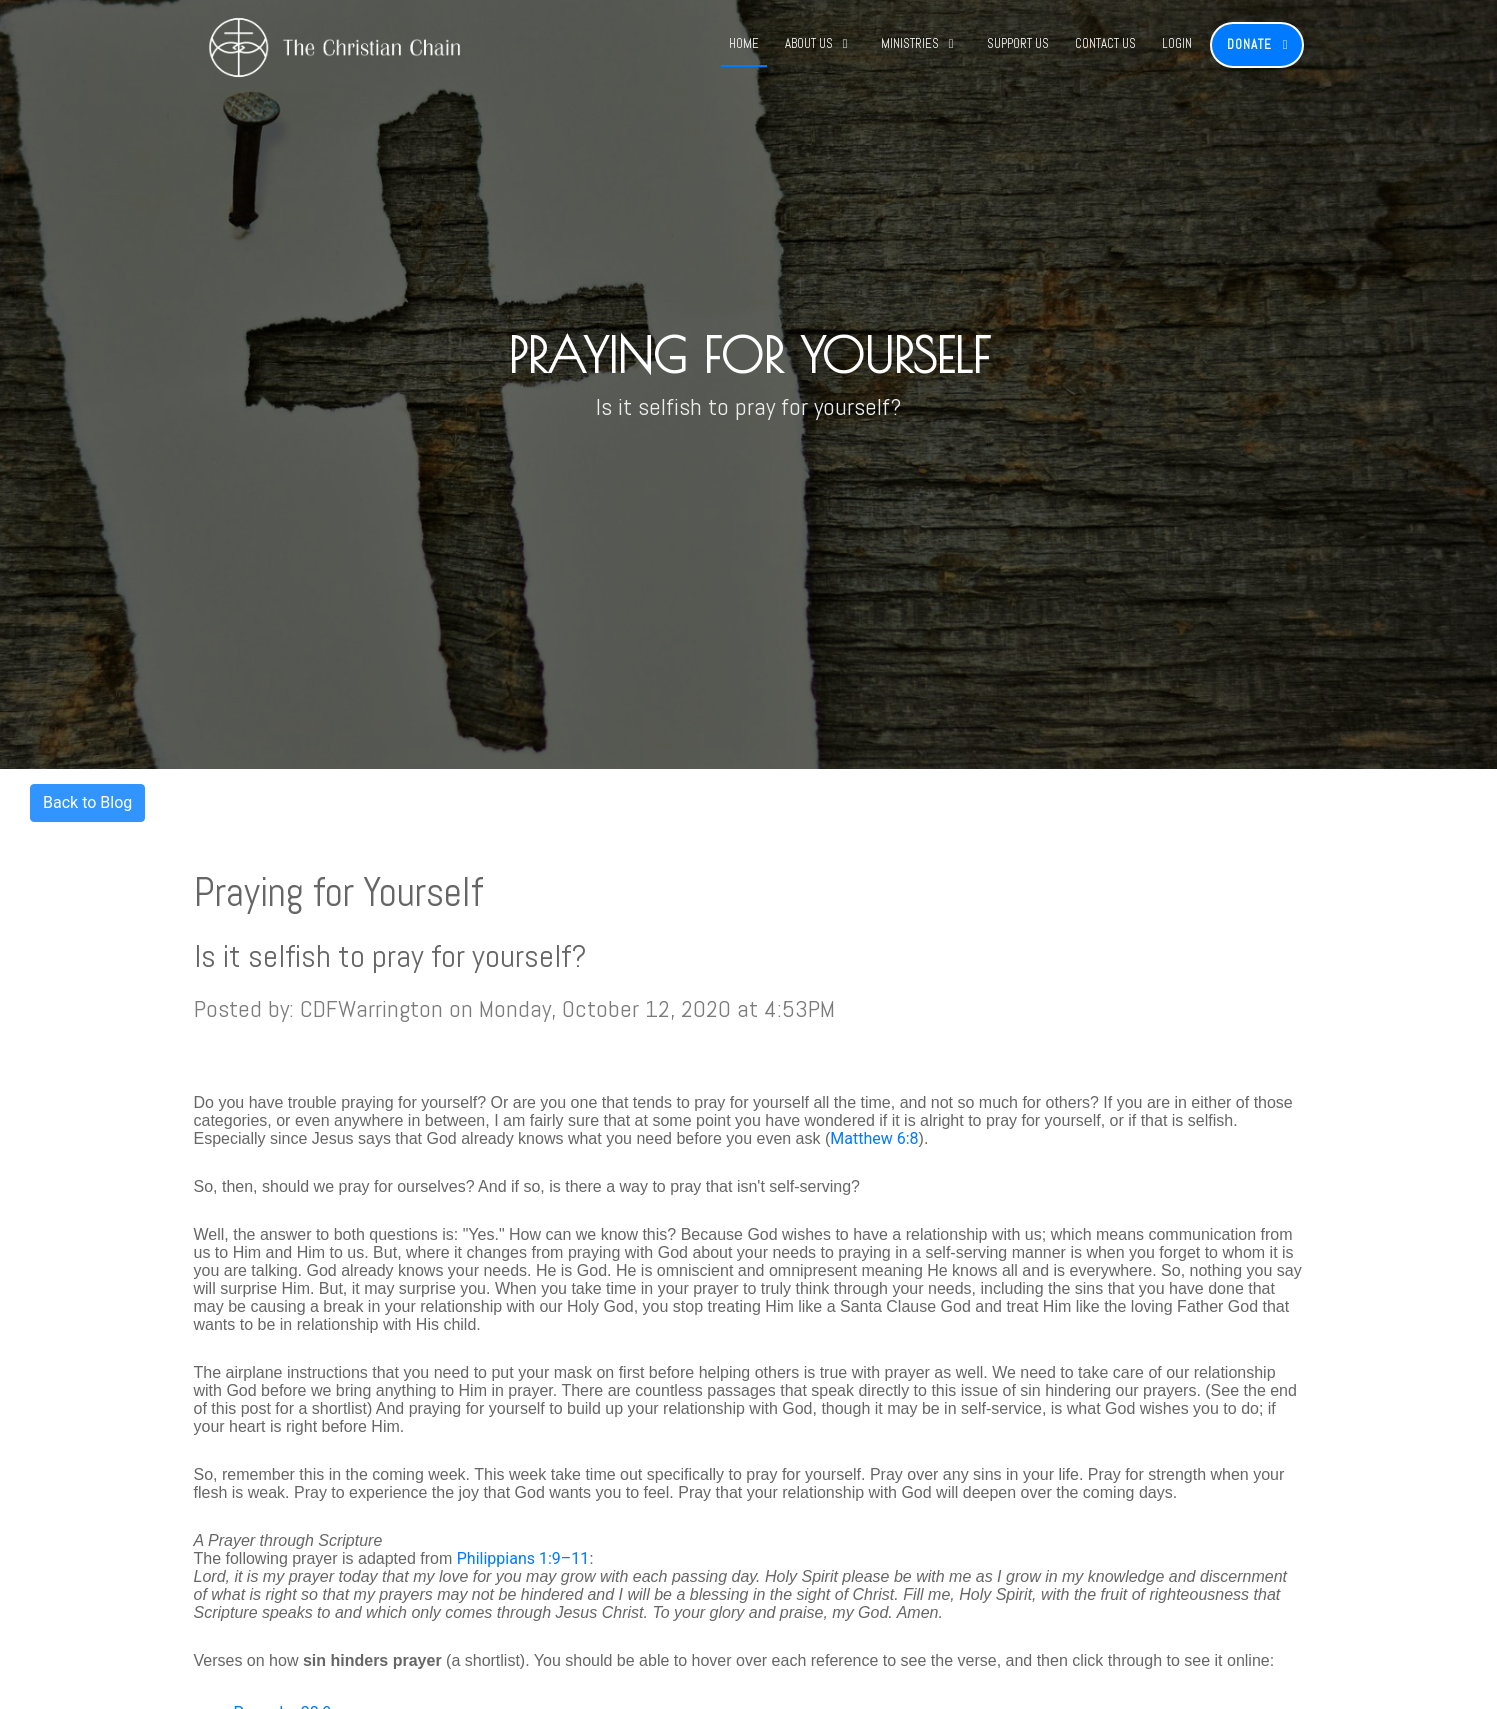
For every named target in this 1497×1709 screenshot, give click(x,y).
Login (1177, 43)
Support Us (1018, 43)
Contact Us (1105, 43)
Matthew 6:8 (874, 1138)
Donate (1249, 44)
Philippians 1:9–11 (523, 1558)
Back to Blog (87, 802)
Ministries (910, 43)
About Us (809, 43)
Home (744, 43)
